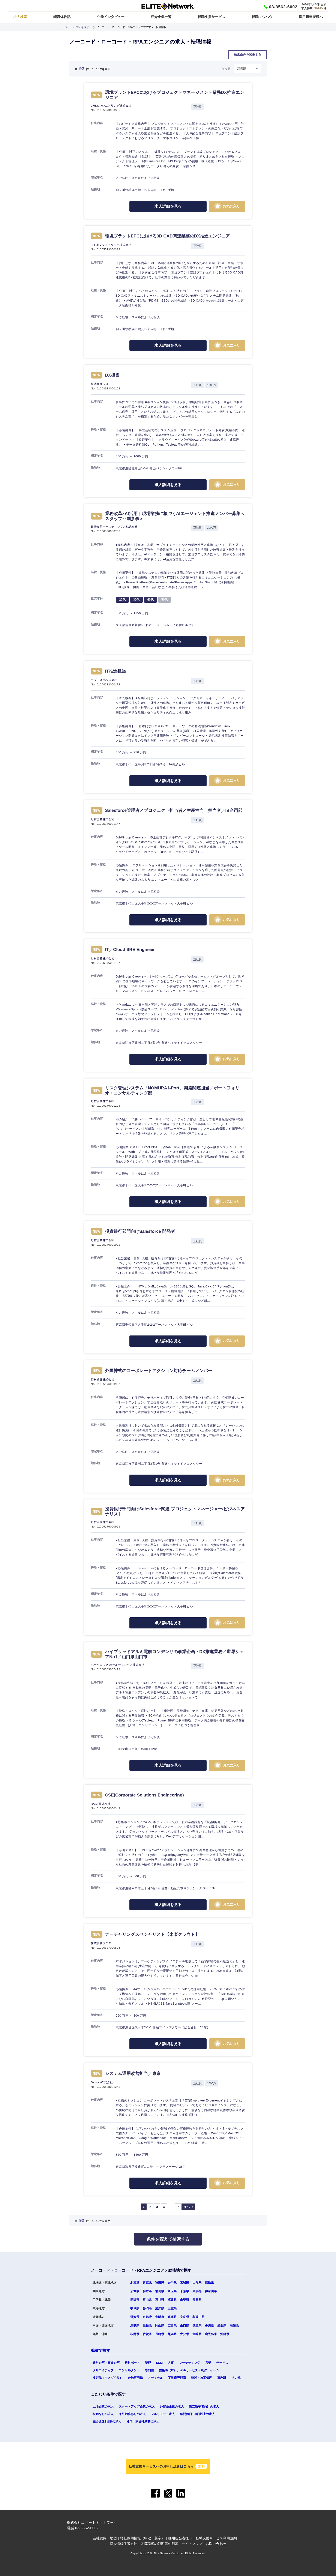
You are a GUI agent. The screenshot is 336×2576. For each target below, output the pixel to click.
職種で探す (100, 2350)
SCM (159, 2362)
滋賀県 (134, 2317)
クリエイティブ (103, 2370)
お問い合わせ (216, 2544)
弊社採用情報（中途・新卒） (142, 2538)
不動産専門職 (177, 2377)
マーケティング (189, 2362)
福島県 (209, 2282)
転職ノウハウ (262, 17)
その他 (235, 2377)
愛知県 (159, 2308)
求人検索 (20, 17)
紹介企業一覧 (161, 17)
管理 (148, 2362)
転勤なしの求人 (103, 2414)
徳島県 (196, 2325)
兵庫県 (172, 2317)
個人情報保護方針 (123, 2544)
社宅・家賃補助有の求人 (142, 2421)
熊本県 (172, 2334)
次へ (187, 2207)
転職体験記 (61, 17)
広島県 (172, 2325)
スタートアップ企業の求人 (137, 2406)
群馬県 (159, 2291)
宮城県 (184, 2282)
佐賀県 (147, 2334)
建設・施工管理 (201, 2377)
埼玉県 (172, 2291)
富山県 (147, 2299)
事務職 (221, 2377)
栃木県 (147, 2291)
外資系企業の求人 (172, 2406)
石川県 (159, 2299)
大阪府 (159, 2317)
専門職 (149, 2370)
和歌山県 (198, 2317)
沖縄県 (224, 2334)
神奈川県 (211, 2291)
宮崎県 (196, 2334)
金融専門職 (135, 2377)
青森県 (147, 2282)
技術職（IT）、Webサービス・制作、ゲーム (189, 2370)
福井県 (172, 2299)
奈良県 (184, 2317)
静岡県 (147, 2308)
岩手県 (172, 2282)
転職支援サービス (211, 17)
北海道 (134, 2282)
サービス (222, 2362)
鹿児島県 (211, 2334)
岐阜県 (134, 2308)
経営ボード (132, 2362)
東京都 (196, 2291)
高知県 (234, 2325)
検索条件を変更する (247, 54)
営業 (208, 2362)
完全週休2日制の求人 (107, 2421)
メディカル (155, 2377)
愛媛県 (221, 2325)
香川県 (209, 2325)
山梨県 (184, 2299)
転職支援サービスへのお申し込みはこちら (168, 2466)
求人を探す (82, 27)
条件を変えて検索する (168, 2239)
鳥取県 (134, 2325)
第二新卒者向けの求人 (204, 2406)
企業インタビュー (110, 17)
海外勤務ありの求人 (132, 2414)
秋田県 (159, 2282)
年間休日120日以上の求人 (197, 2414)
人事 (171, 2362)
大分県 (184, 2334)
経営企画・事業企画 (106, 2362)
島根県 (147, 2325)
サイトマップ (192, 2544)
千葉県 (184, 2291)
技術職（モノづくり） (108, 2377)
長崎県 (159, 2334)
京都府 (147, 2317)
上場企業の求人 (103, 2406)
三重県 (172, 2308)
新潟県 (134, 2299)
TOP (65, 27)
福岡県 (134, 2334)
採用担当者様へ (311, 17)
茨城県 (134, 2291)
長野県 (196, 2299)
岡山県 (159, 2325)
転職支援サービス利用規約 (216, 2538)
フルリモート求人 (163, 2414)
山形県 (196, 2282)
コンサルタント (129, 2370)
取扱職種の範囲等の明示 (159, 2544)
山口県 (184, 2325)
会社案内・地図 (105, 2538)
